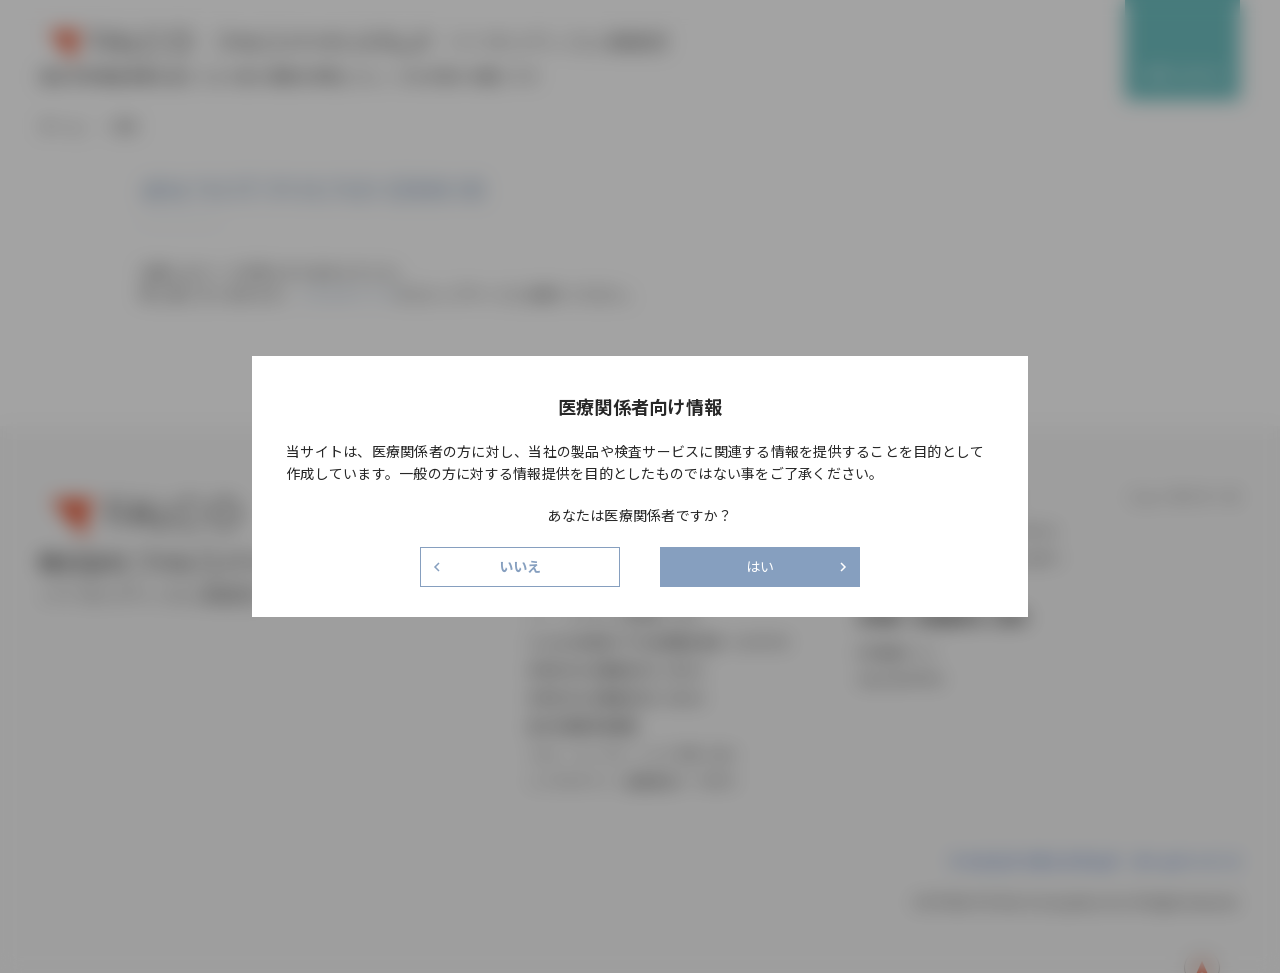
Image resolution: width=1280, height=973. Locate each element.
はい (760, 566)
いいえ (520, 566)
